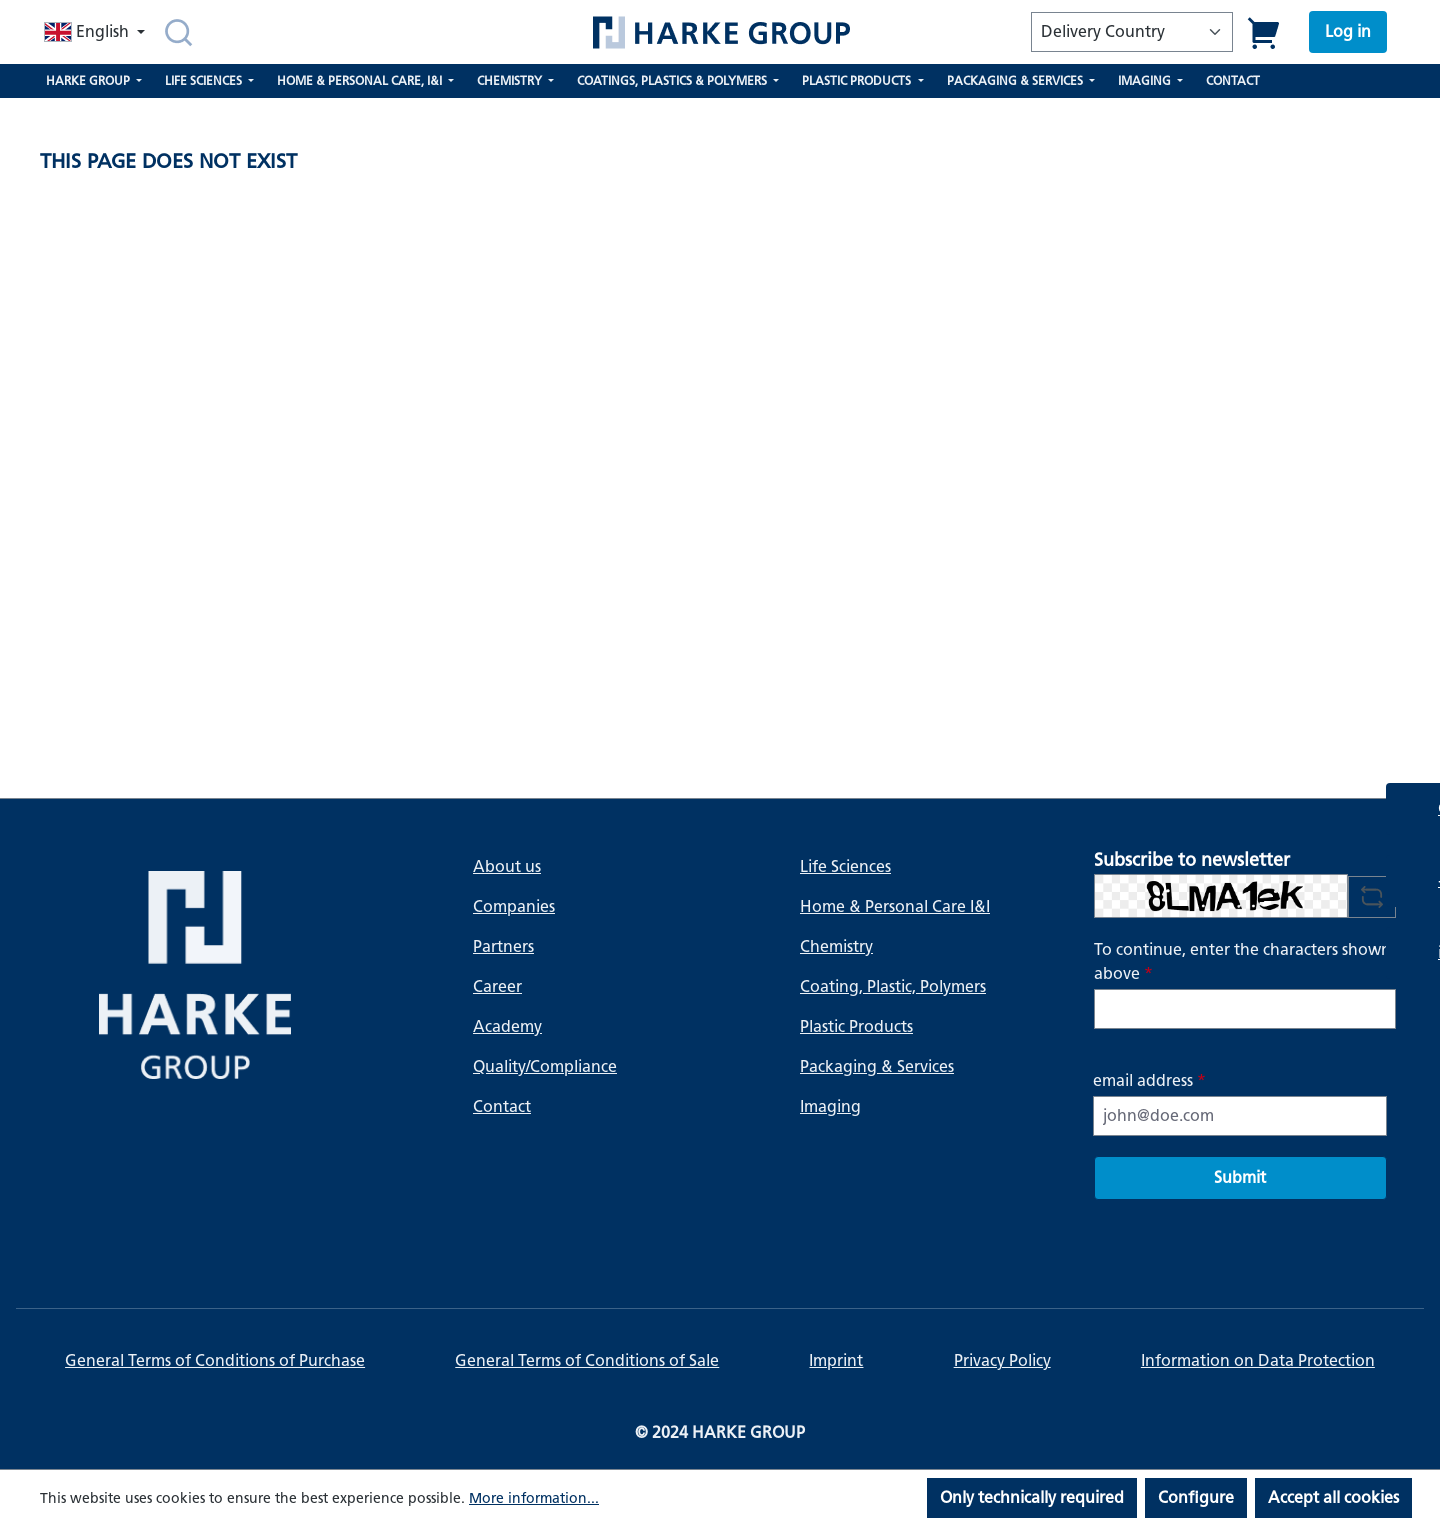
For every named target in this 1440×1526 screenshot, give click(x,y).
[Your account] (1348, 32)
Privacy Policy (1002, 1360)
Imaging (830, 1106)
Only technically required (1032, 1497)
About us (507, 866)
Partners (503, 946)
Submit (1240, 1177)
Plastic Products (856, 1026)
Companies (514, 906)
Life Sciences (845, 866)
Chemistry (836, 946)
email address (1149, 1080)
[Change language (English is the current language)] (96, 32)
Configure (1196, 1497)
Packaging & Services (877, 1066)
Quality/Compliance (545, 1066)
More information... (534, 1498)
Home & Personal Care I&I (895, 906)
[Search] (178, 32)
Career (497, 986)
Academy (507, 1026)
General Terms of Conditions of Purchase (215, 1360)
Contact (502, 1106)
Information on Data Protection (1258, 1360)
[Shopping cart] (1264, 32)
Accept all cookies (1333, 1497)
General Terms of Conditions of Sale (587, 1360)
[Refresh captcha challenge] (1372, 897)
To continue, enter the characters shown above (1242, 961)
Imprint (836, 1360)
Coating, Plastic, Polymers (893, 986)
